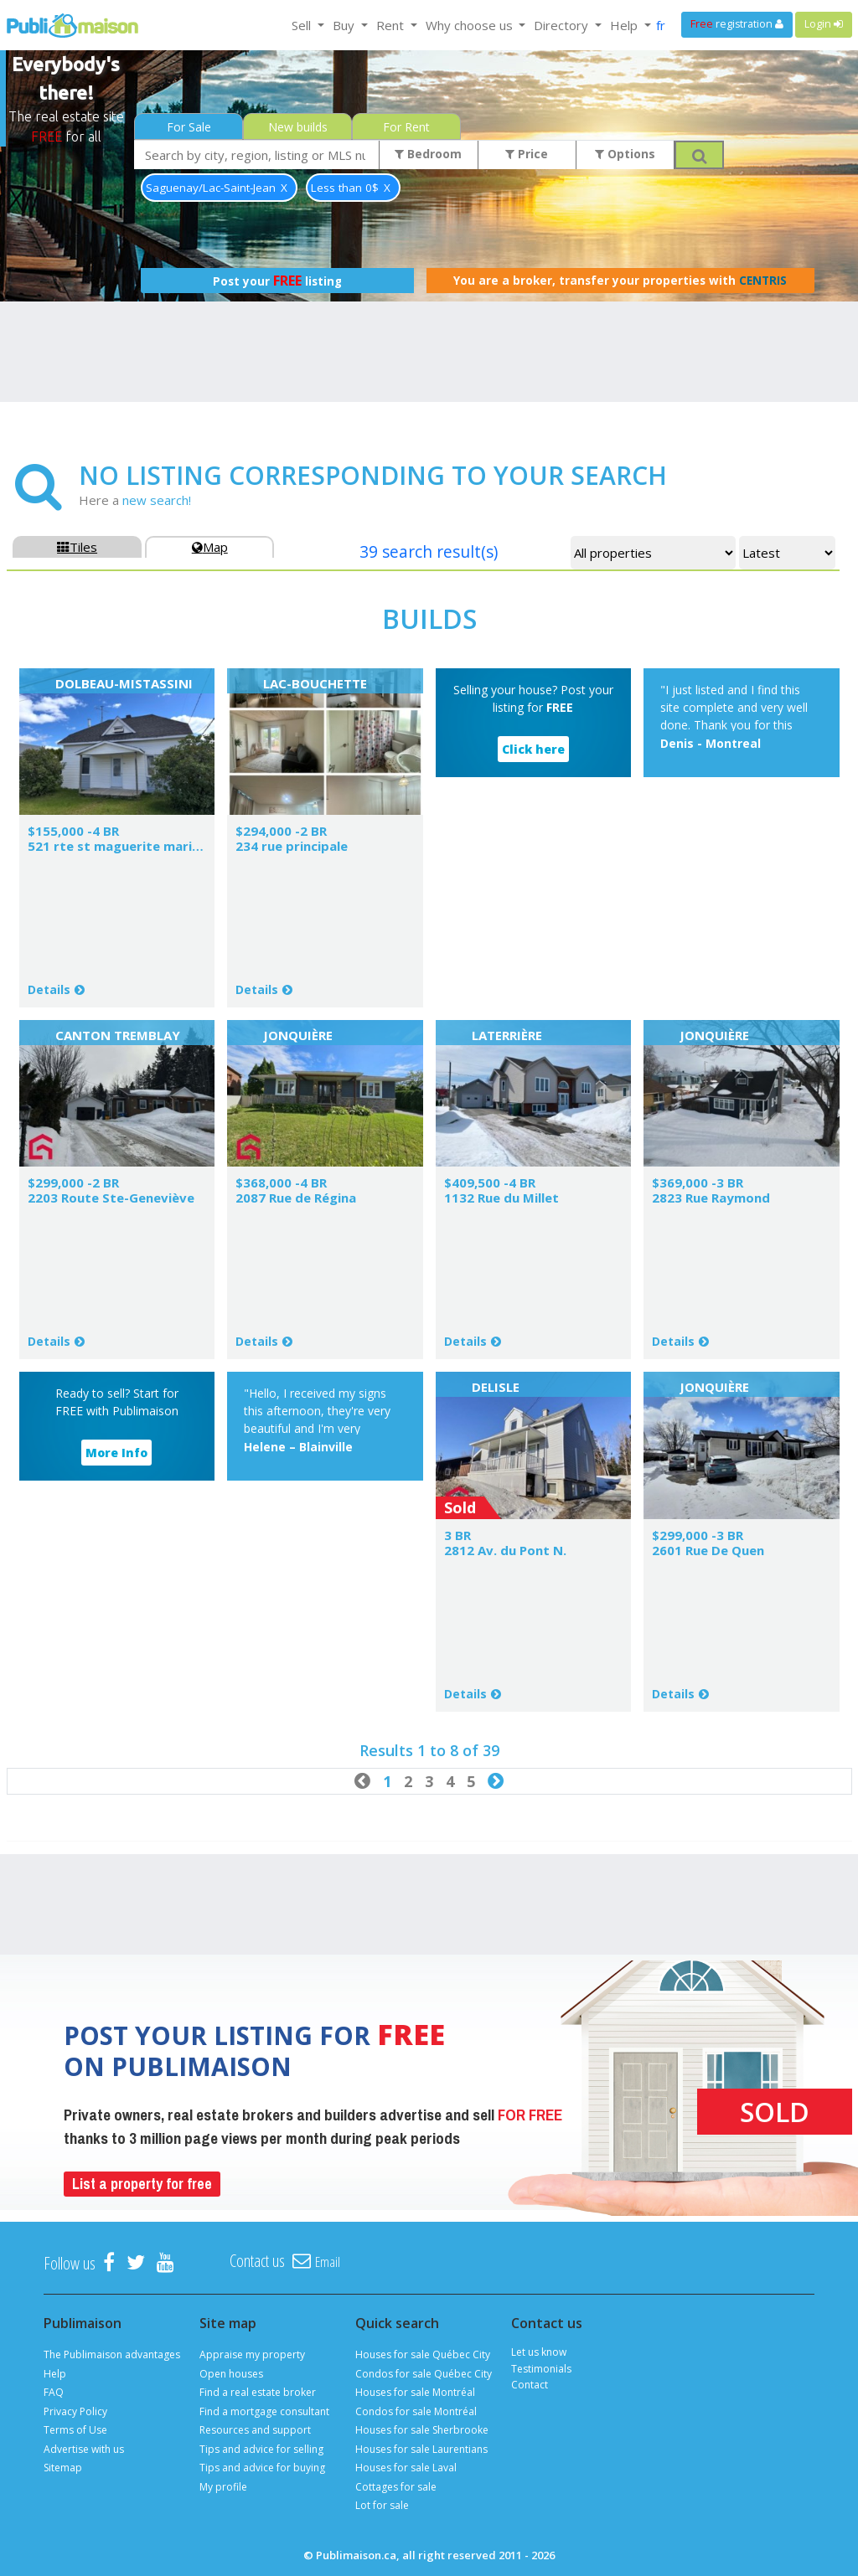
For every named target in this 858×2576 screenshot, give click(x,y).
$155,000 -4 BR (73, 830)
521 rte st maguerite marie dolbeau (141, 845)
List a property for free (142, 2183)
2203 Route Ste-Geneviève (111, 1197)
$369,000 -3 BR (697, 1182)
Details (49, 989)
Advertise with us (84, 2449)
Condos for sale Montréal (416, 2411)
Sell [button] (303, 25)
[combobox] (257, 154)
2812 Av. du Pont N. (505, 1550)
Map (210, 546)
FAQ (54, 2392)
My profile (223, 2487)
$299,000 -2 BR (73, 1182)
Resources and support (255, 2430)
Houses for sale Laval (406, 2467)
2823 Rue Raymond (711, 1197)
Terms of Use (75, 2430)
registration (736, 24)
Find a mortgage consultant (264, 2411)
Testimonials (541, 2369)
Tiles (77, 546)
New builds (298, 127)
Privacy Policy (75, 2411)
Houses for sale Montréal (415, 2392)
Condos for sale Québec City (423, 2374)
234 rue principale (291, 845)
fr (660, 25)
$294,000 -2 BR (281, 830)
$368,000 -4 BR (281, 1182)
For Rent (406, 127)
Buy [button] (345, 25)
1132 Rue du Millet (501, 1197)
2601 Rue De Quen (708, 1550)
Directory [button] (563, 25)
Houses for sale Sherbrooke (421, 2430)
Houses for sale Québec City (422, 2354)
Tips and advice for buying (262, 2467)
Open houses (231, 2374)
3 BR (457, 1535)
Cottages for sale (396, 2487)
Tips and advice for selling (261, 2449)
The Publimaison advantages (112, 2354)
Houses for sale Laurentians (421, 2449)
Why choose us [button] (471, 25)
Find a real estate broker (257, 2392)
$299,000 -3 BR (697, 1535)
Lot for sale (382, 2505)
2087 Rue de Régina (295, 1197)
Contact (529, 2385)
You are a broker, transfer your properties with (620, 280)
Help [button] (625, 25)
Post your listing (277, 280)
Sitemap (63, 2467)
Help (55, 2374)
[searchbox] (257, 154)
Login (823, 24)
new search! (156, 500)
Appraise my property (252, 2354)
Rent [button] (391, 25)
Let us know (538, 2352)
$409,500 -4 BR (489, 1182)
